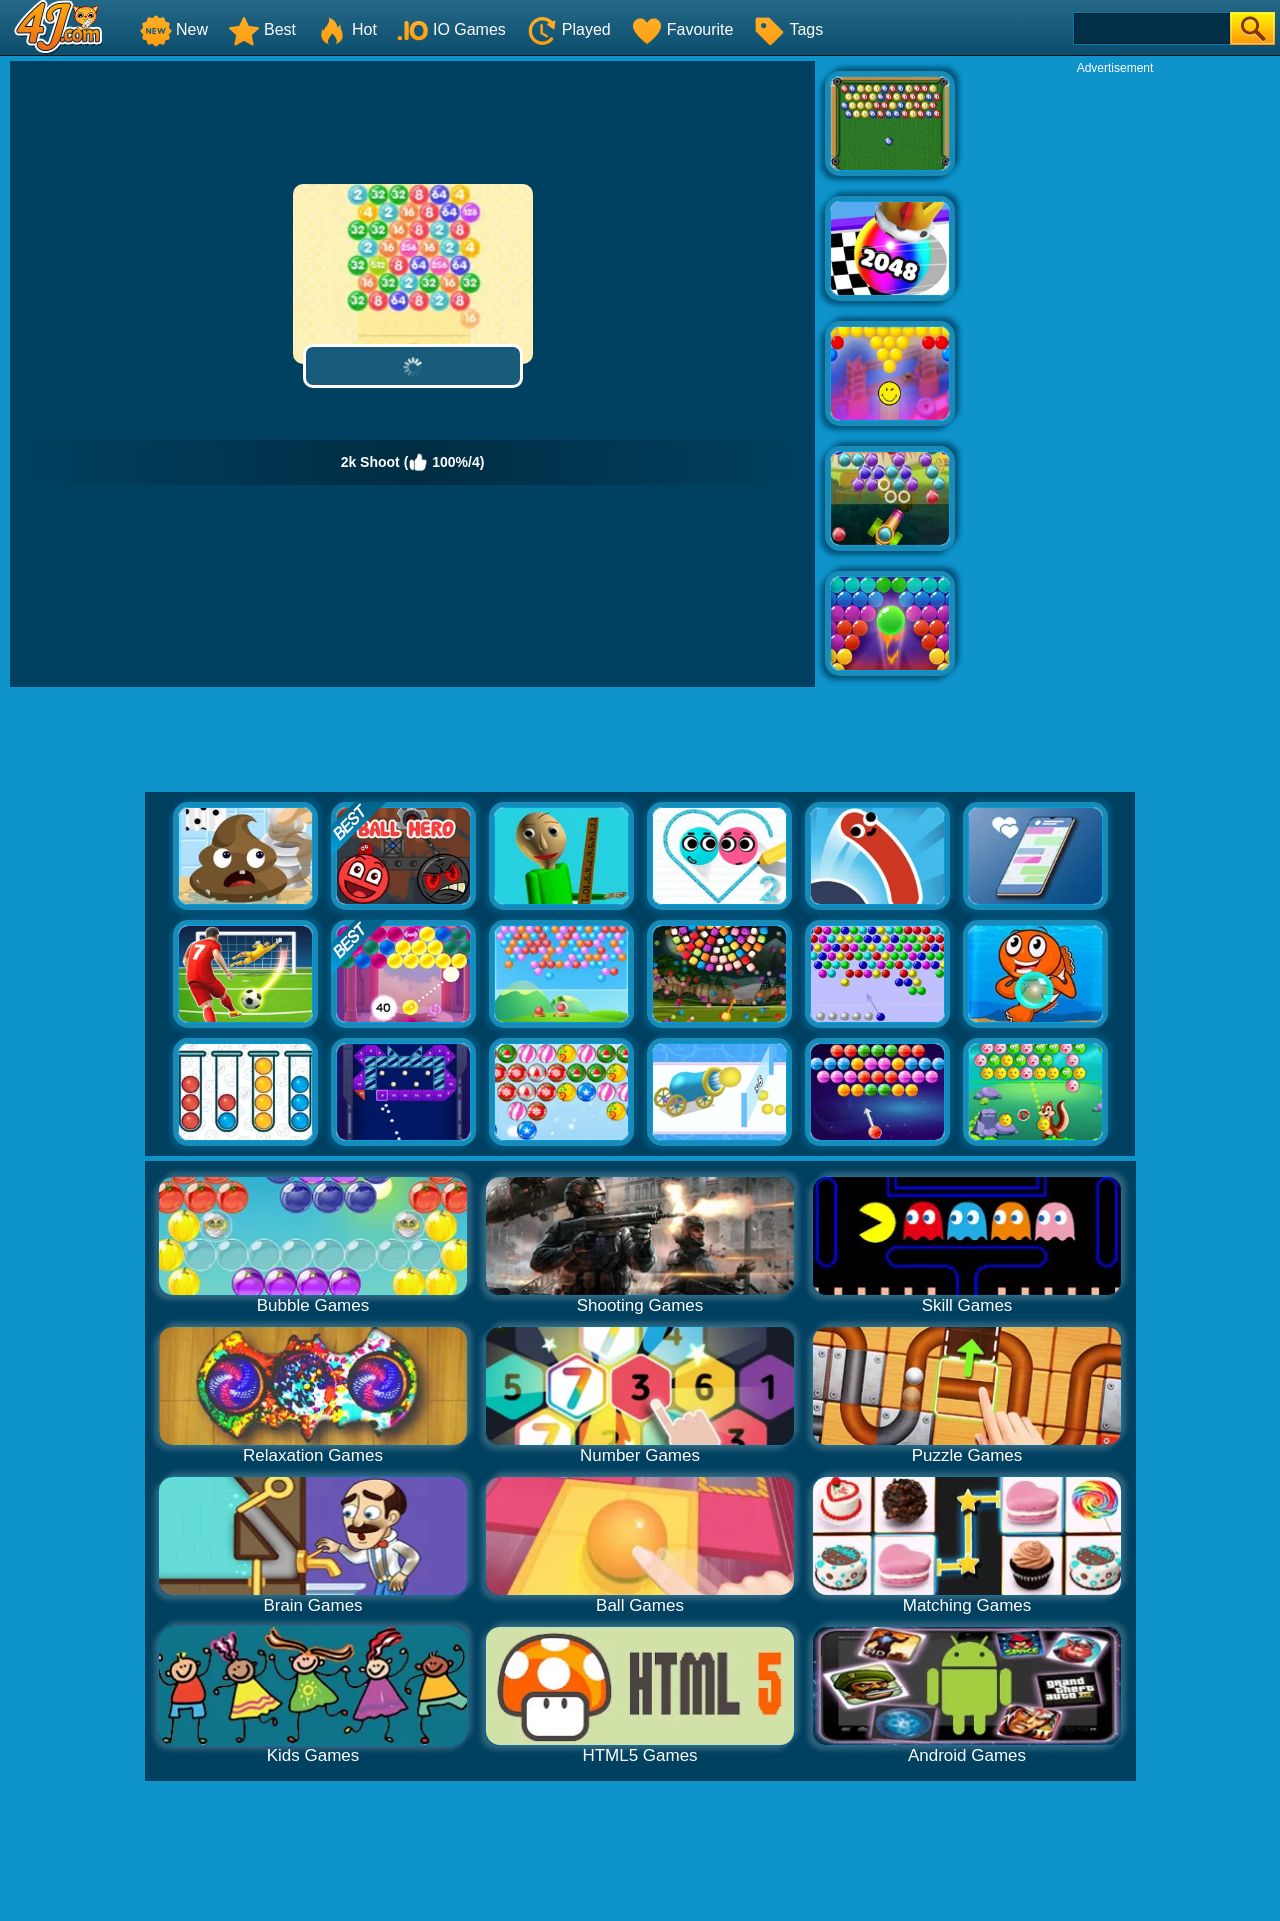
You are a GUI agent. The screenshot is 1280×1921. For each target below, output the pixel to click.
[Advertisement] (1115, 376)
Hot (346, 29)
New (174, 29)
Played (568, 29)
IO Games (451, 29)
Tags (788, 29)
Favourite (682, 29)
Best (262, 29)
